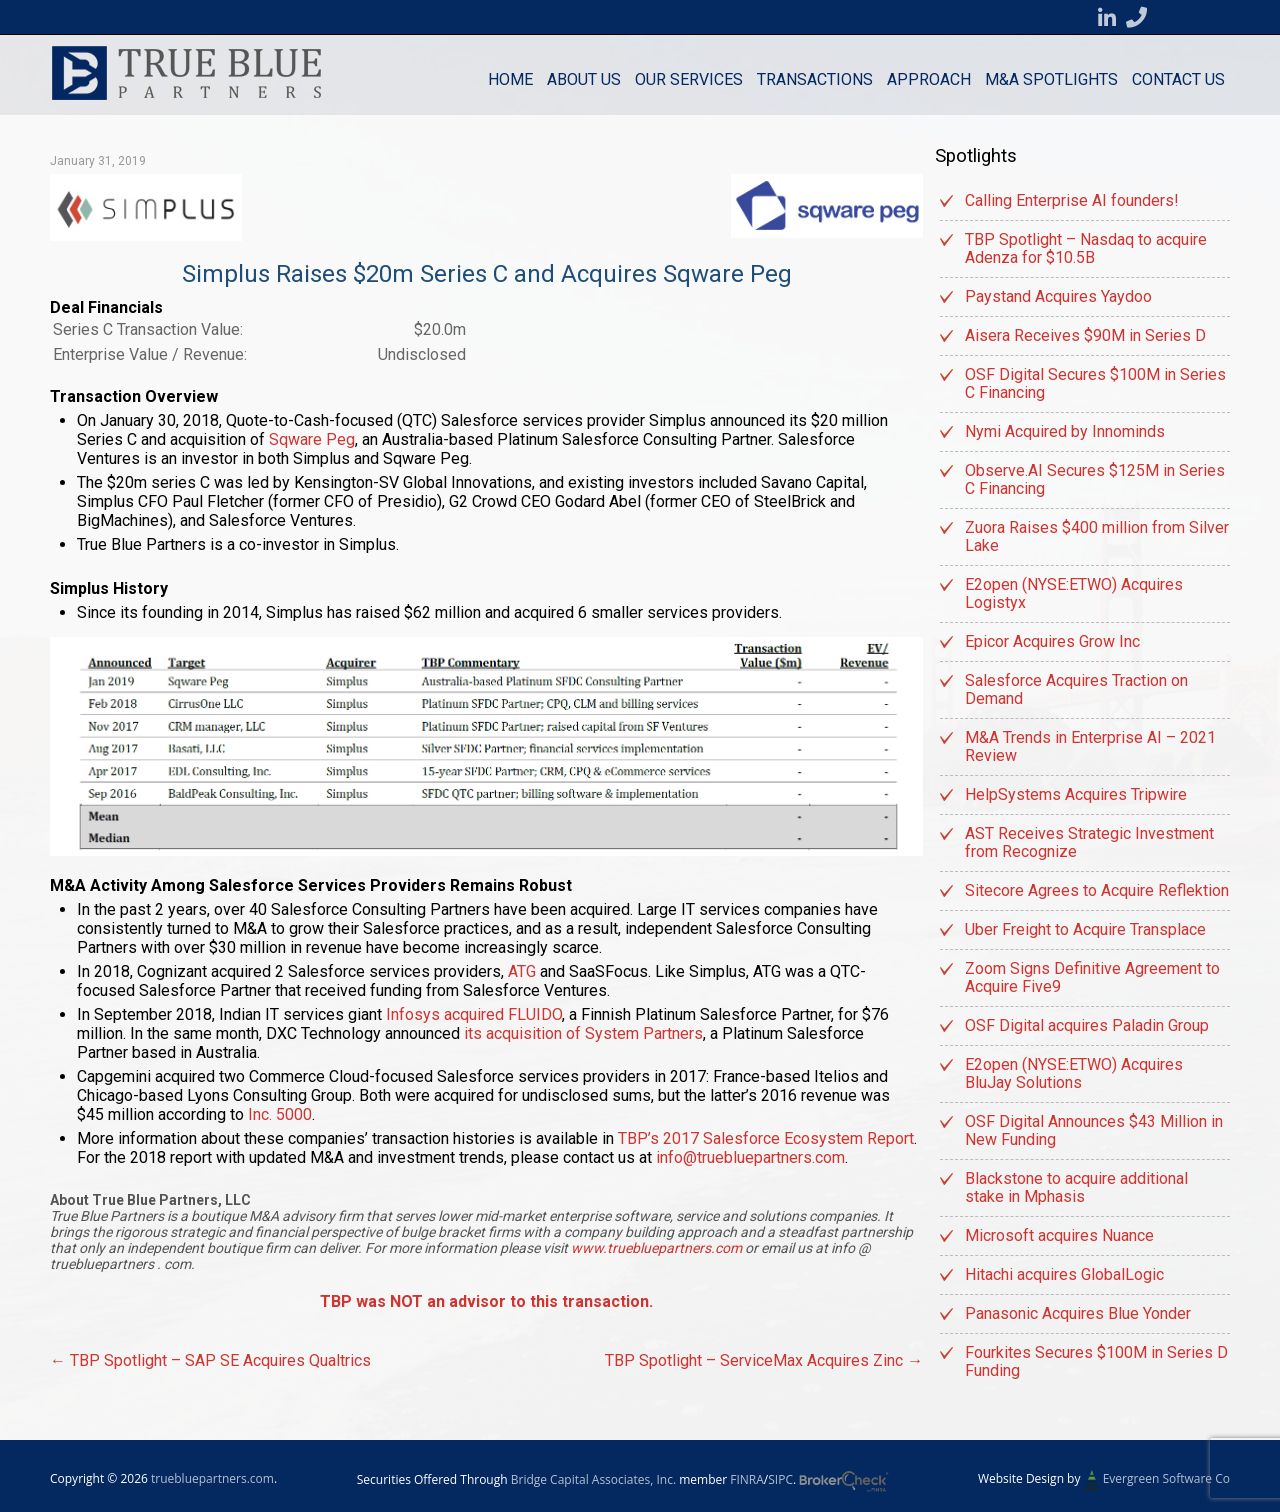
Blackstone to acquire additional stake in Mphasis (1076, 1187)
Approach (929, 79)
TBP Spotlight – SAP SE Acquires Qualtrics (210, 1360)
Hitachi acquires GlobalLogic (1064, 1274)
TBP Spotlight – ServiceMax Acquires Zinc (764, 1360)
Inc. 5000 (280, 1114)
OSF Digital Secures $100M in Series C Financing (1095, 383)
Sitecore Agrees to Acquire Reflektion (1097, 890)
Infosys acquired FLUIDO (474, 1014)
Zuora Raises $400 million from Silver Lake (1097, 536)
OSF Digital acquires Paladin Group (1087, 1025)
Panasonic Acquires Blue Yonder (1078, 1313)
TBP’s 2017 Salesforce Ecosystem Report (766, 1138)
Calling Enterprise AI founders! (1072, 200)
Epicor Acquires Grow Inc (1052, 641)
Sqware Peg (312, 439)
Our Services (689, 79)
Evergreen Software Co (1166, 1478)
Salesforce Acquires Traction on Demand (1076, 689)
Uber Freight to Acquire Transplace (1085, 929)
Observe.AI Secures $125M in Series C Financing (1095, 479)
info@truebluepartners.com (750, 1157)
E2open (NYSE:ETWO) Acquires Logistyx (1074, 593)
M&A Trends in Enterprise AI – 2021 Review (1090, 746)
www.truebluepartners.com (658, 1248)
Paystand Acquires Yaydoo (1058, 296)
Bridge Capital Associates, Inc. (593, 1479)
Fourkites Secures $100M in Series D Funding (1096, 1361)
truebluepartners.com (212, 1478)
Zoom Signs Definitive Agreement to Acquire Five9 (1092, 977)
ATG (522, 971)
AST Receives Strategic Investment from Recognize (1089, 842)
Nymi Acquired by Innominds (1065, 431)
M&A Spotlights (1051, 79)
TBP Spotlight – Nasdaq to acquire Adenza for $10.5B (1086, 248)
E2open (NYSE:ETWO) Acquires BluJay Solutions (1074, 1073)
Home (510, 79)
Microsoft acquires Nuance (1059, 1235)
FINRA (747, 1479)
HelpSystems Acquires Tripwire (1076, 794)
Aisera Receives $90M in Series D (1085, 335)
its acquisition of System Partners (583, 1033)
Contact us (1178, 79)
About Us (584, 79)
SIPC (780, 1479)
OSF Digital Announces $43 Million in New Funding (1094, 1130)
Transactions (815, 79)
